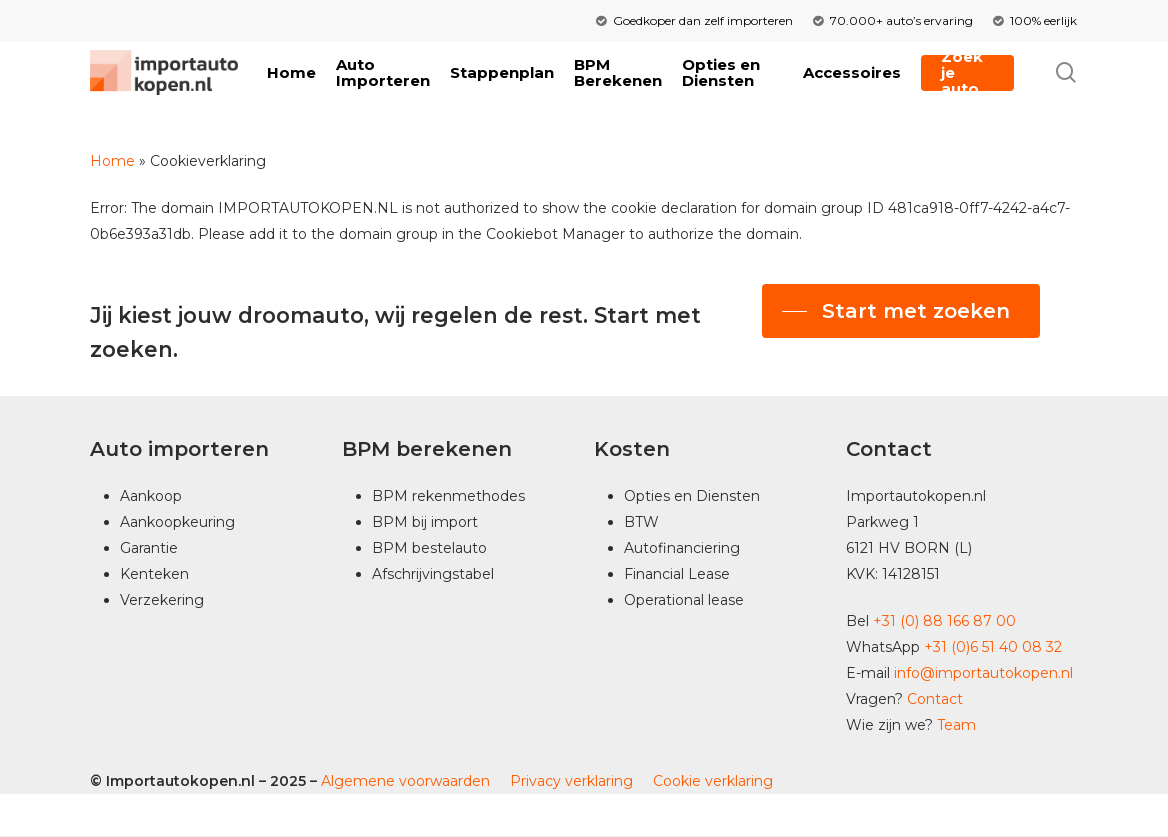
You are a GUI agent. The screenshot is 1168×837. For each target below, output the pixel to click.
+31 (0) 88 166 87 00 (944, 621)
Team (956, 725)
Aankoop (151, 496)
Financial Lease (677, 574)
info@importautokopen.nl (983, 673)
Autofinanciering (682, 548)
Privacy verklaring (571, 781)
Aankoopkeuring (177, 522)
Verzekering (162, 600)
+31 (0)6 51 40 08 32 (993, 647)
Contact (935, 699)
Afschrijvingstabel (433, 574)
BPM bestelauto (429, 548)
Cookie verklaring (713, 781)
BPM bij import (425, 522)
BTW (641, 522)
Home (112, 161)
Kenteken (154, 574)
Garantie (149, 548)
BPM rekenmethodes (448, 496)
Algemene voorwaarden (403, 781)
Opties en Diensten (692, 496)
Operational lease (684, 600)
